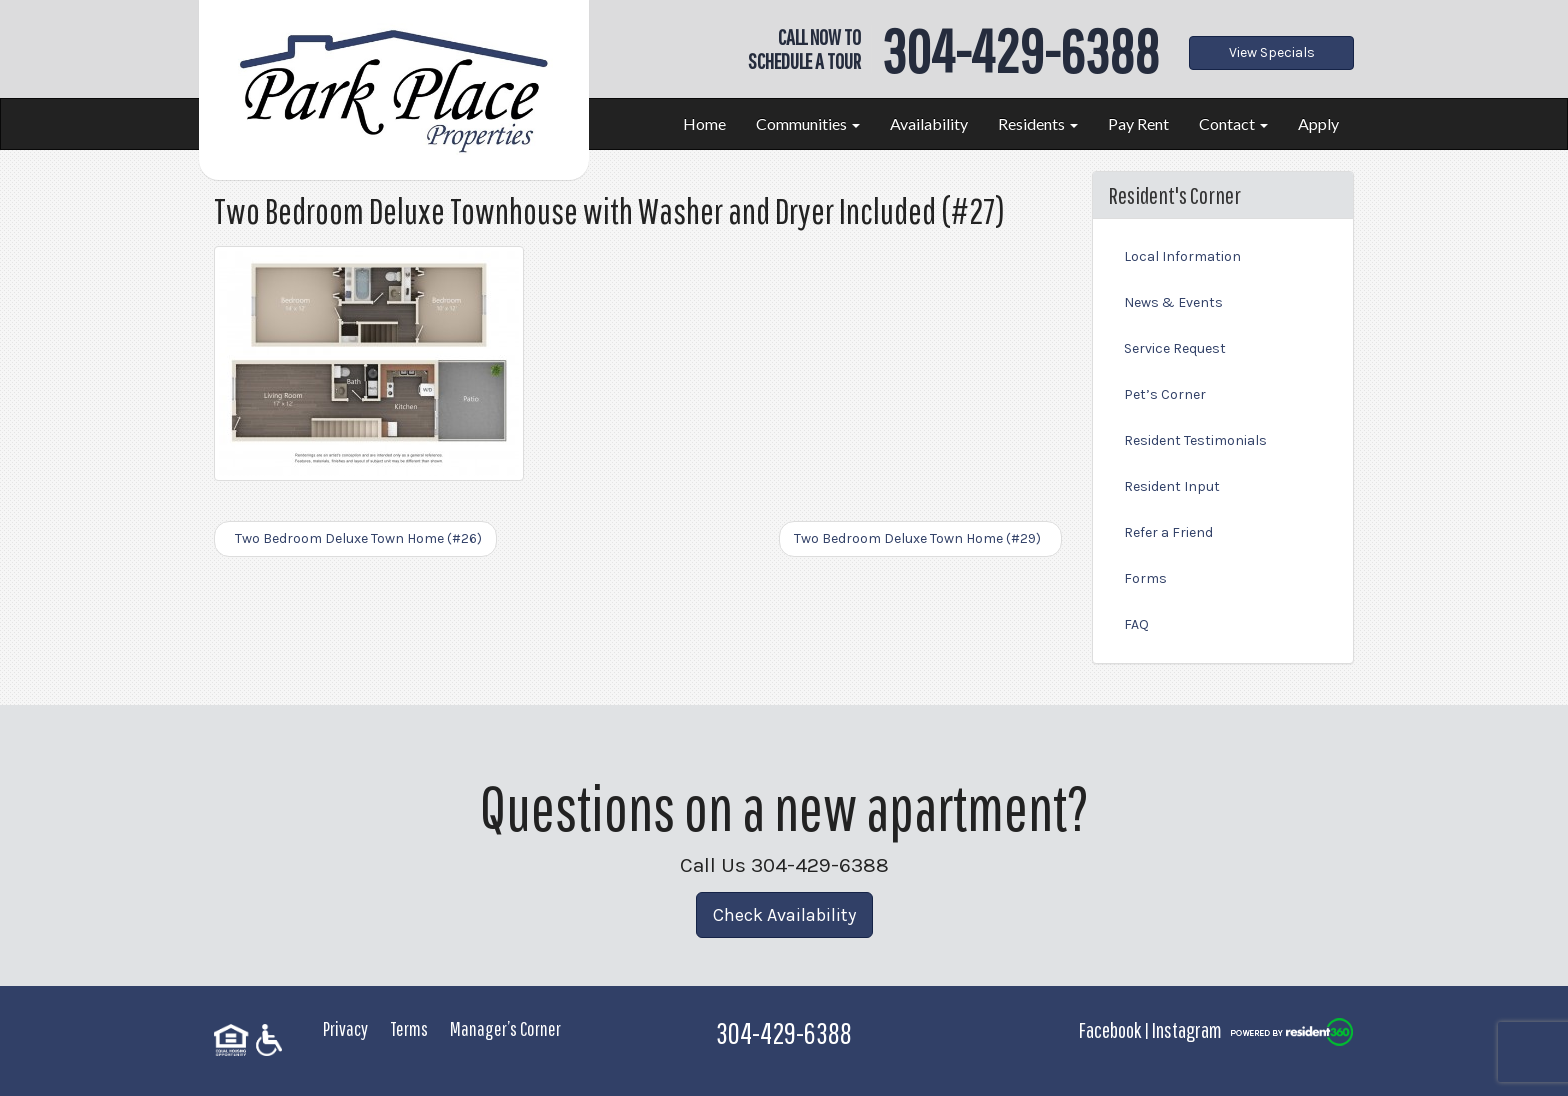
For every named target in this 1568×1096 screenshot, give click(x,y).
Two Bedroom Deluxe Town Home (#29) (920, 538)
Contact (1233, 123)
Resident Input (1172, 486)
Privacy (345, 1028)
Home (704, 123)
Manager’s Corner (505, 1028)
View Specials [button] (1272, 52)
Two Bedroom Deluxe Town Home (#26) (355, 538)
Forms (1145, 578)
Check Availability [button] (784, 915)
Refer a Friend (1168, 532)
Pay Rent (1138, 123)
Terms (409, 1028)
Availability (929, 123)
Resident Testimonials (1195, 440)
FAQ (1136, 624)
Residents (1038, 123)
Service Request (1175, 348)
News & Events (1173, 302)
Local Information (1182, 256)
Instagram (1187, 1029)
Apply (1318, 123)
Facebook (1110, 1029)
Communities (808, 123)
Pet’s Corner (1165, 394)
